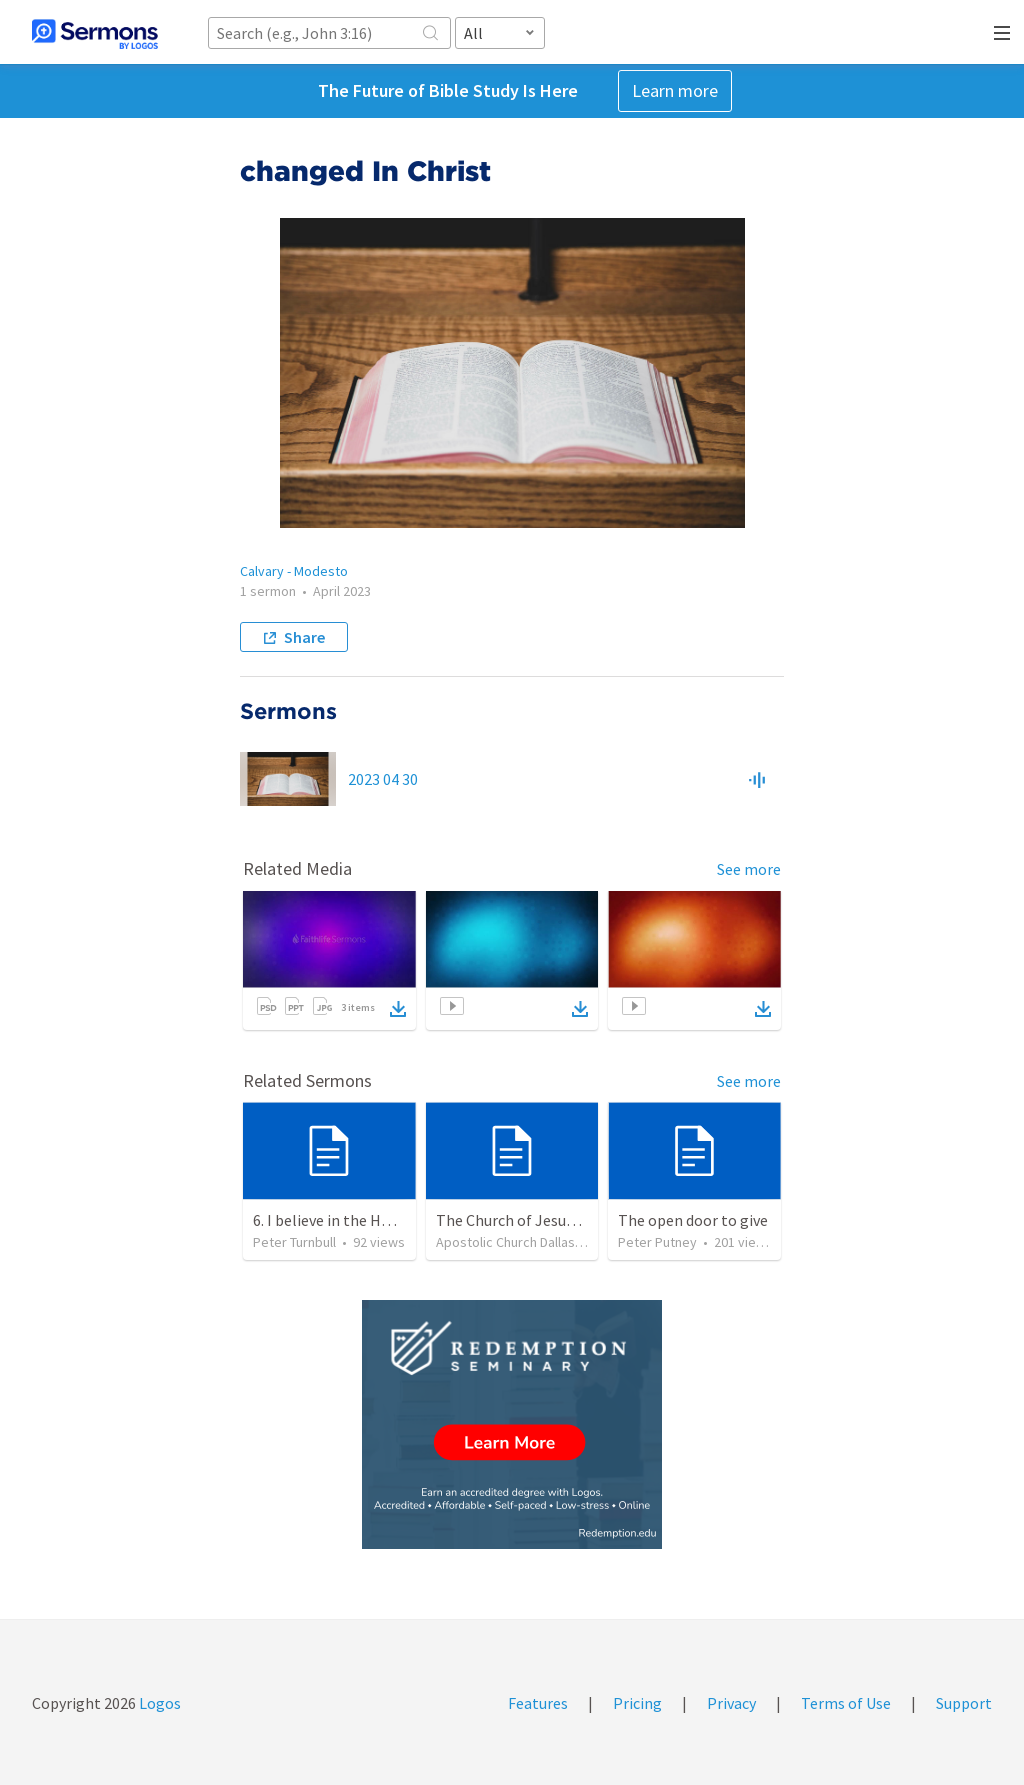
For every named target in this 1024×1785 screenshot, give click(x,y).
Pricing (637, 1703)
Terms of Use (846, 1703)
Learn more (675, 90)
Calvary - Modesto (294, 571)
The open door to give (693, 1220)
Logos (158, 1703)
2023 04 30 (383, 779)
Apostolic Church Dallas (505, 1242)
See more (749, 869)
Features (538, 1703)
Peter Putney (657, 1242)
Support (964, 1703)
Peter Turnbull (294, 1242)
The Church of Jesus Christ (527, 1220)
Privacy (731, 1703)
